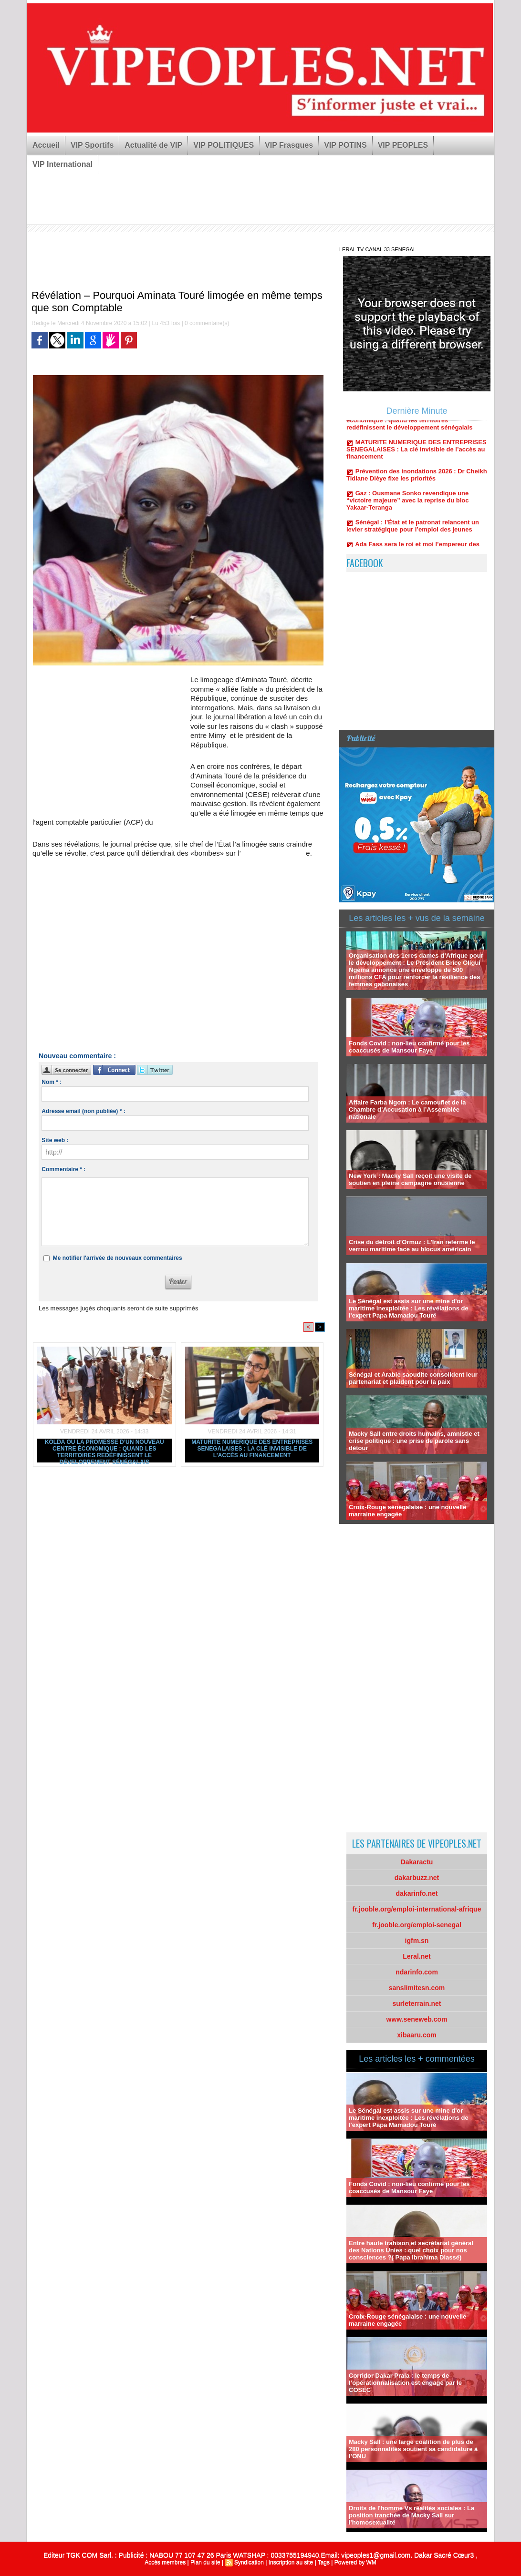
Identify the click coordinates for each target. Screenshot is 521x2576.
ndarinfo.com (417, 1972)
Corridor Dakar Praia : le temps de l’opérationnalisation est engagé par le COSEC (405, 2382)
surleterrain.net (417, 2003)
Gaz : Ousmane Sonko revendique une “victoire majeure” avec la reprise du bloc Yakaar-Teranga (407, 506)
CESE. (164, 822)
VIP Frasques (289, 145)
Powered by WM (355, 2562)
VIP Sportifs (92, 145)
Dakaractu (417, 1862)
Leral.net (416, 1956)
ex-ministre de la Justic (272, 853)
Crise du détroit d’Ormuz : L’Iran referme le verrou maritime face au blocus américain (412, 1245)
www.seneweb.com (417, 2019)
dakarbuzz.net (417, 1877)
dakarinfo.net (417, 1893)
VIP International (62, 164)
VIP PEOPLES (403, 145)
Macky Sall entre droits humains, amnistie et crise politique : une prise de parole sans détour (414, 1441)
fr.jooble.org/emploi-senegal (416, 1925)
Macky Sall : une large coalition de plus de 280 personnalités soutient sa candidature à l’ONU (413, 2449)
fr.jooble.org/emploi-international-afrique (417, 1909)
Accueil (46, 145)
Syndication (249, 2562)
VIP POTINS (345, 145)
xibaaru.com (416, 2035)
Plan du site (205, 2562)
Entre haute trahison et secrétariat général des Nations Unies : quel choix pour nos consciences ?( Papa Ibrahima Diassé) (411, 2250)
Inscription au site (291, 2562)
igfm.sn (417, 1940)
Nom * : (52, 1082)
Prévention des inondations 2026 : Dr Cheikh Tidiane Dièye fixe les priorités (416, 480)
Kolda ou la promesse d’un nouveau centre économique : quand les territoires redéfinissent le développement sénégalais (104, 1450)
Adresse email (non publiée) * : (83, 1111)
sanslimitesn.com (417, 1988)
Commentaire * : (63, 1169)
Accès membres (165, 2562)
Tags (324, 2562)
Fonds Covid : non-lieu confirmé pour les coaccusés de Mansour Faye (409, 1047)
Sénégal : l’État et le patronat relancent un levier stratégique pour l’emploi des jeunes (412, 531)
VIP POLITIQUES (223, 145)
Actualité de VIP (153, 145)
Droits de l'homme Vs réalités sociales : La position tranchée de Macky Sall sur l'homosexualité (411, 2515)
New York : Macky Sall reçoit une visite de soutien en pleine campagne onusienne (410, 1179)
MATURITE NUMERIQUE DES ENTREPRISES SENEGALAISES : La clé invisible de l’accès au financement (252, 1449)
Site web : (55, 1140)
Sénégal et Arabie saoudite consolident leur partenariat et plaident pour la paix (413, 1378)
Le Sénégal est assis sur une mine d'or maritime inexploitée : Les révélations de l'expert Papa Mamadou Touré (409, 1308)
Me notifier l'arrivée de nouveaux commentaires (117, 1258)
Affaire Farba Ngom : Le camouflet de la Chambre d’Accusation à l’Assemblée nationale (407, 1109)
